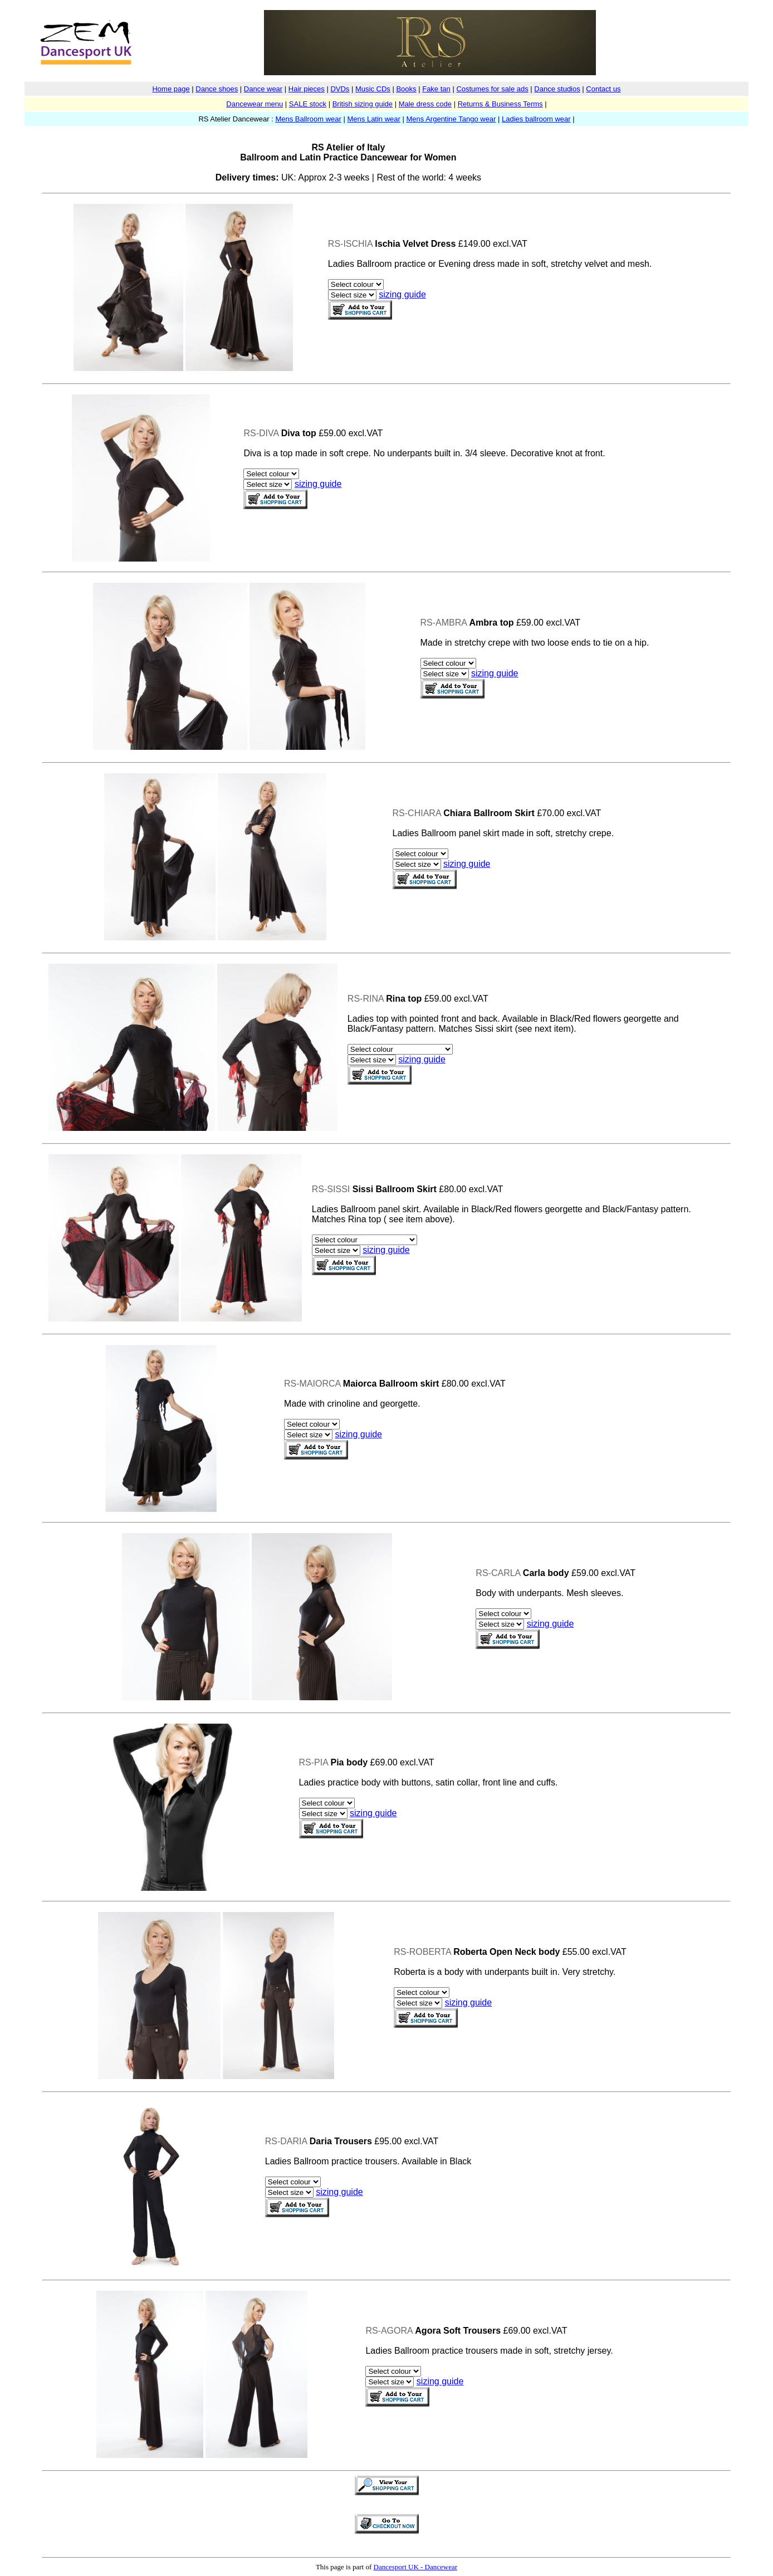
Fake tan (436, 89)
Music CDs (372, 89)
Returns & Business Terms (500, 104)
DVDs (339, 89)
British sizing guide (362, 104)
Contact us (603, 89)
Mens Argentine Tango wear (451, 119)
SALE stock (307, 104)
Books (406, 89)
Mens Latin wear (374, 119)
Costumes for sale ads (492, 89)
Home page (170, 89)
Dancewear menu (254, 104)
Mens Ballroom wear (308, 119)
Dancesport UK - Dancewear (416, 2567)
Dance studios (557, 89)
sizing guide (402, 294)
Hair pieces (306, 89)
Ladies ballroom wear (536, 119)
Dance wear (263, 89)
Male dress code (425, 104)
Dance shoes (216, 89)
